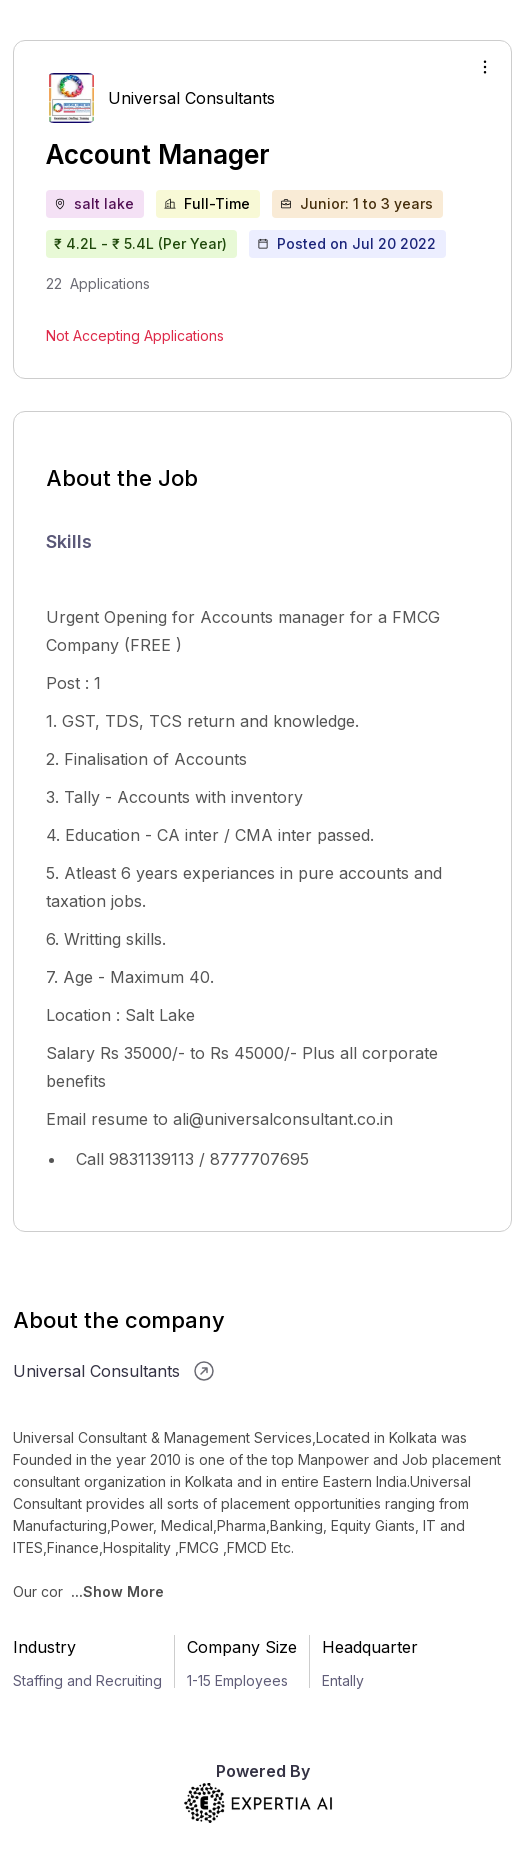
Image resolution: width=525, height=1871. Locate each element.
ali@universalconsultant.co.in (283, 1119)
